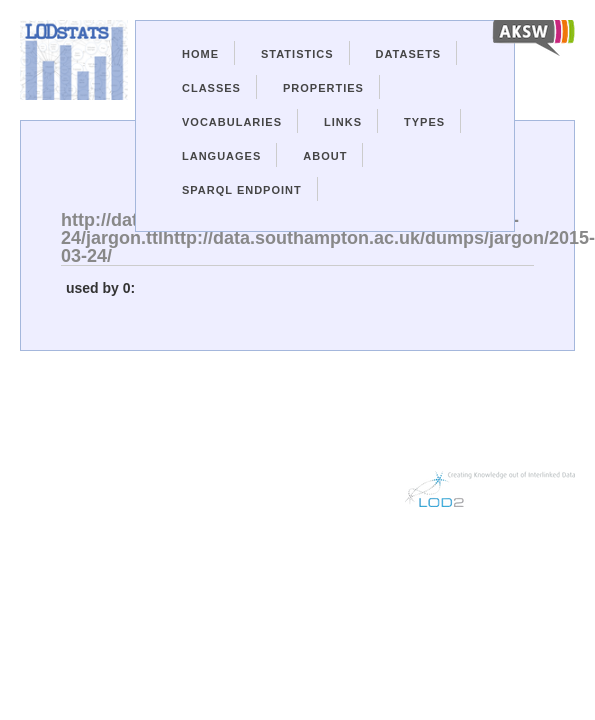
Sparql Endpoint (242, 190)
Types (424, 122)
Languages (221, 156)
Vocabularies (232, 122)
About (325, 156)
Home (200, 54)
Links (343, 122)
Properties (323, 88)
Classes (211, 88)
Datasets (409, 54)
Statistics (297, 54)
